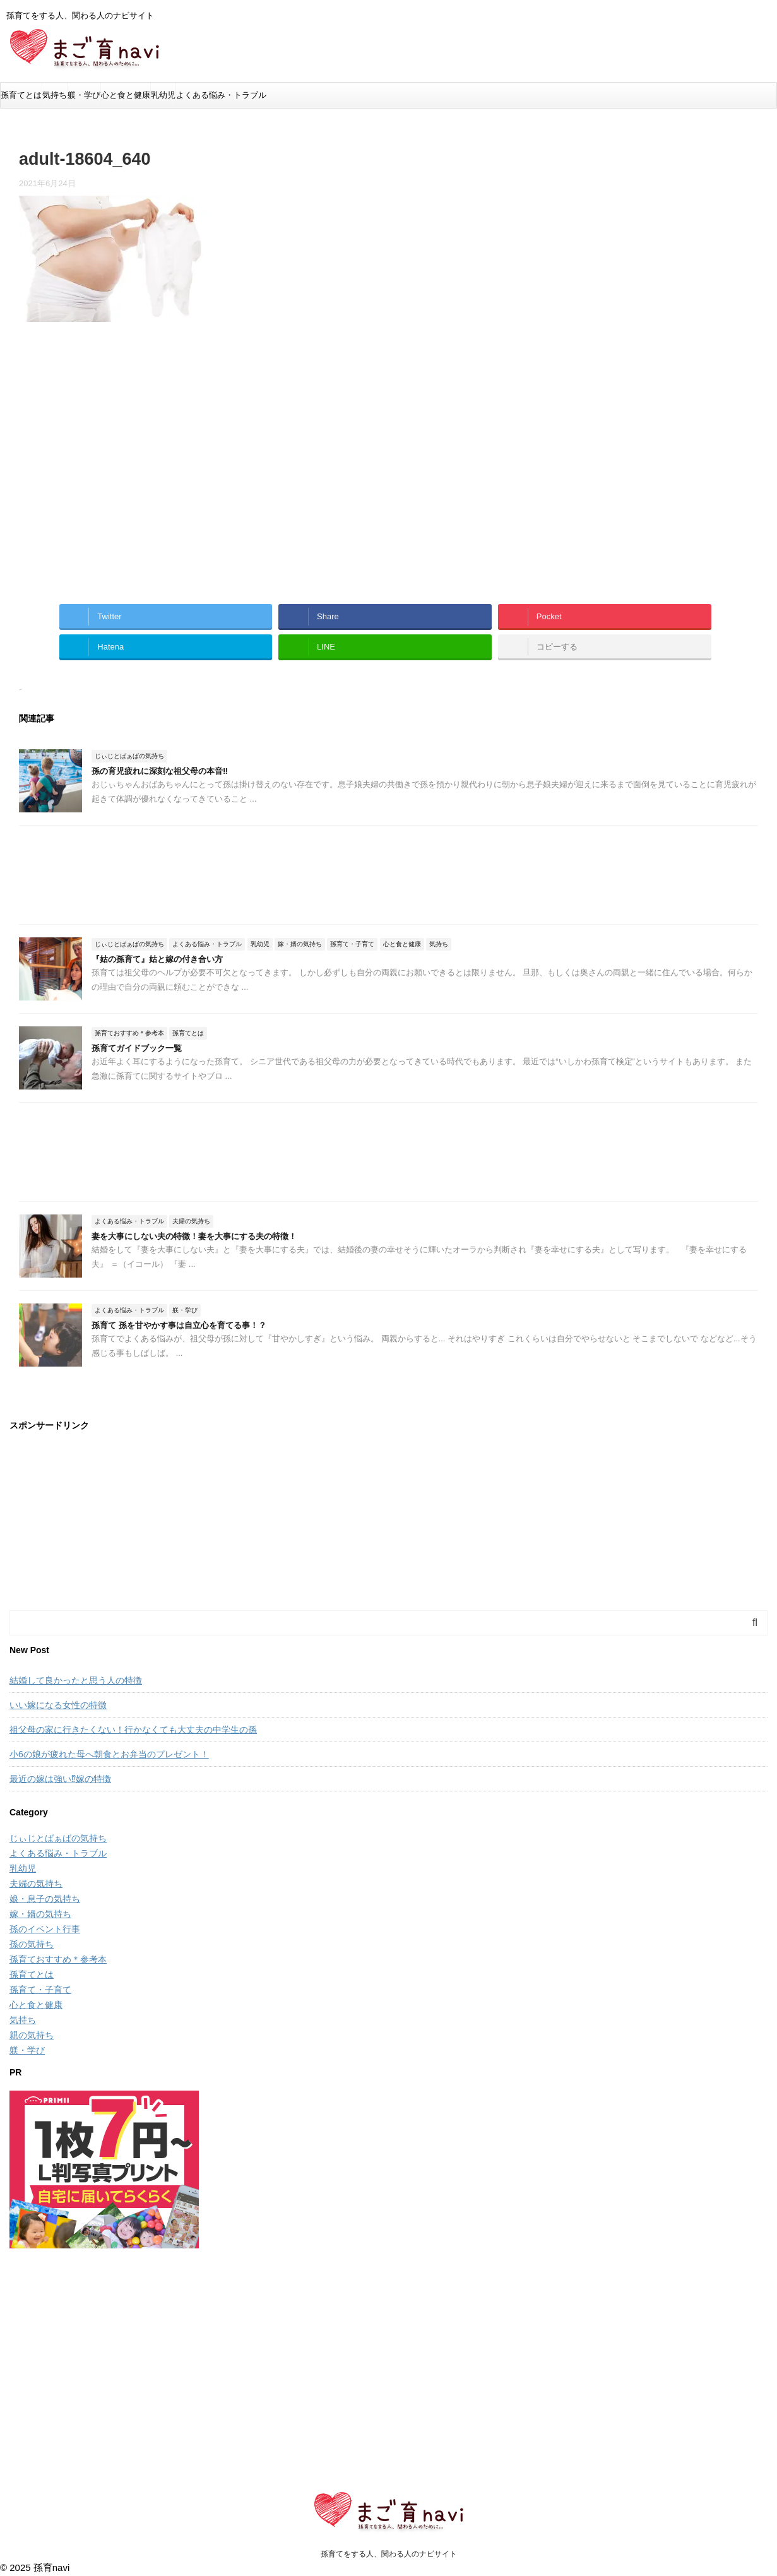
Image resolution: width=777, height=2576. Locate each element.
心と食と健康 (125, 95)
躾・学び (84, 95)
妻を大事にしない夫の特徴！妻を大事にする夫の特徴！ (194, 1236)
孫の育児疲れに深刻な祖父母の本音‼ (160, 771)
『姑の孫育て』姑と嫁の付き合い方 (157, 959)
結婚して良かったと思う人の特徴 (75, 1680)
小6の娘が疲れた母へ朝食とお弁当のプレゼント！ (109, 1754)
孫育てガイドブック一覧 (137, 1048)
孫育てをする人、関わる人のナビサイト (389, 2553)
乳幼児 (163, 95)
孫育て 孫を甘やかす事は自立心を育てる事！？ (179, 1325)
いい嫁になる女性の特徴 (58, 1705)
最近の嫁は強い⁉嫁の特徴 (60, 1779)
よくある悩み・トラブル (221, 95)
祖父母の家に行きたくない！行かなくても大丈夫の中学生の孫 (133, 1729)
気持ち (54, 95)
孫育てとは (21, 95)
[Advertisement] (125, 469)
